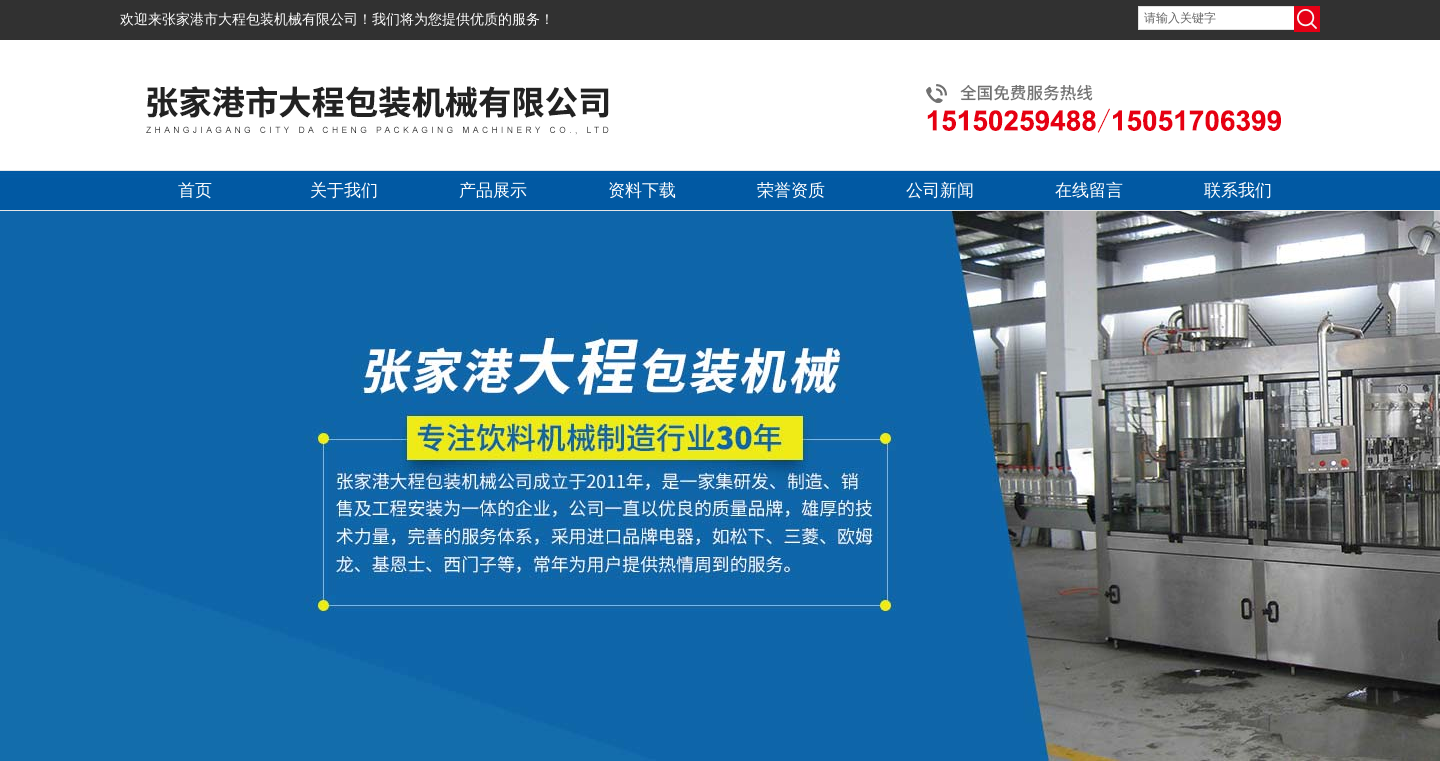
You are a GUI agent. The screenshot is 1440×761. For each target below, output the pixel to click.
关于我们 (344, 190)
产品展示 (493, 190)
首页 (195, 190)
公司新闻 (940, 190)
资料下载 (642, 190)
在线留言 (1089, 190)
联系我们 (1238, 190)
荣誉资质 (791, 190)
